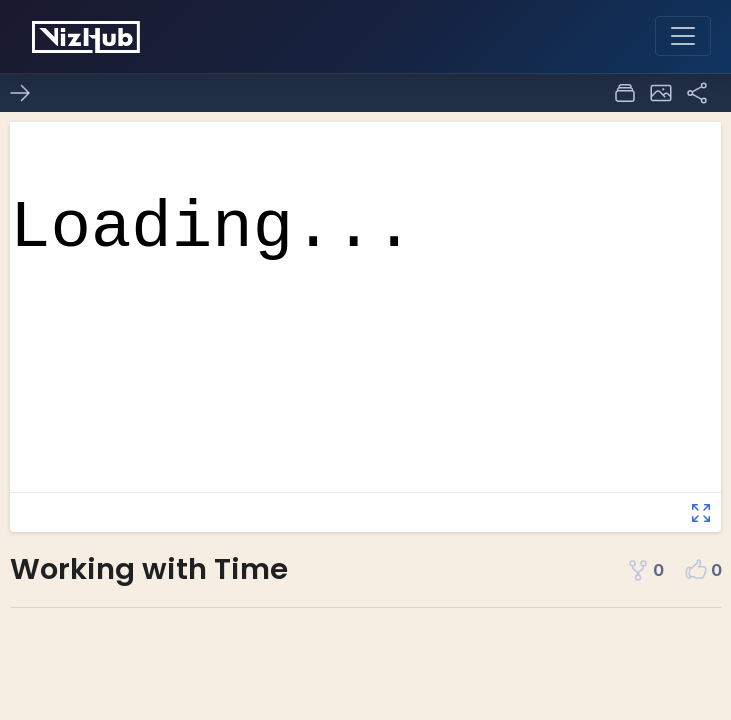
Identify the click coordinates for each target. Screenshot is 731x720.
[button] (661, 93)
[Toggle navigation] (683, 36)
